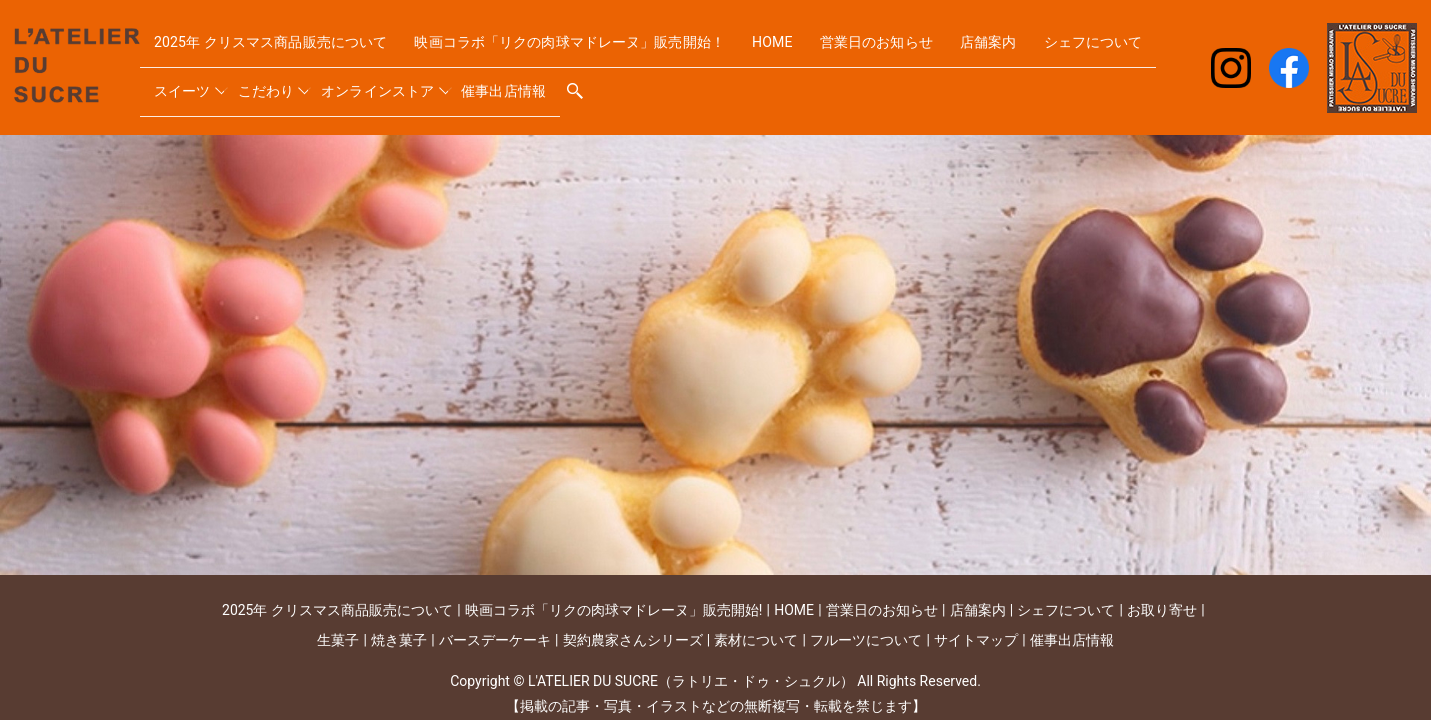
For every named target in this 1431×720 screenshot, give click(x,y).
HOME (834, 50)
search (724, 84)
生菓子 (338, 640)
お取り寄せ (1162, 610)
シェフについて (207, 83)
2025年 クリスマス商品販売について (284, 50)
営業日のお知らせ (943, 50)
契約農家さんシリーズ (633, 640)
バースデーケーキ (495, 640)
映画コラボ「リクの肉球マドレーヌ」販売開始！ (614, 50)
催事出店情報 (651, 83)
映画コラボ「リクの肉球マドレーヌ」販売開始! (614, 610)
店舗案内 (1060, 50)
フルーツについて (866, 640)
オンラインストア (518, 83)
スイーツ (316, 83)
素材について (756, 640)
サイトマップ (976, 640)
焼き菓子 (399, 640)
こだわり (401, 83)
